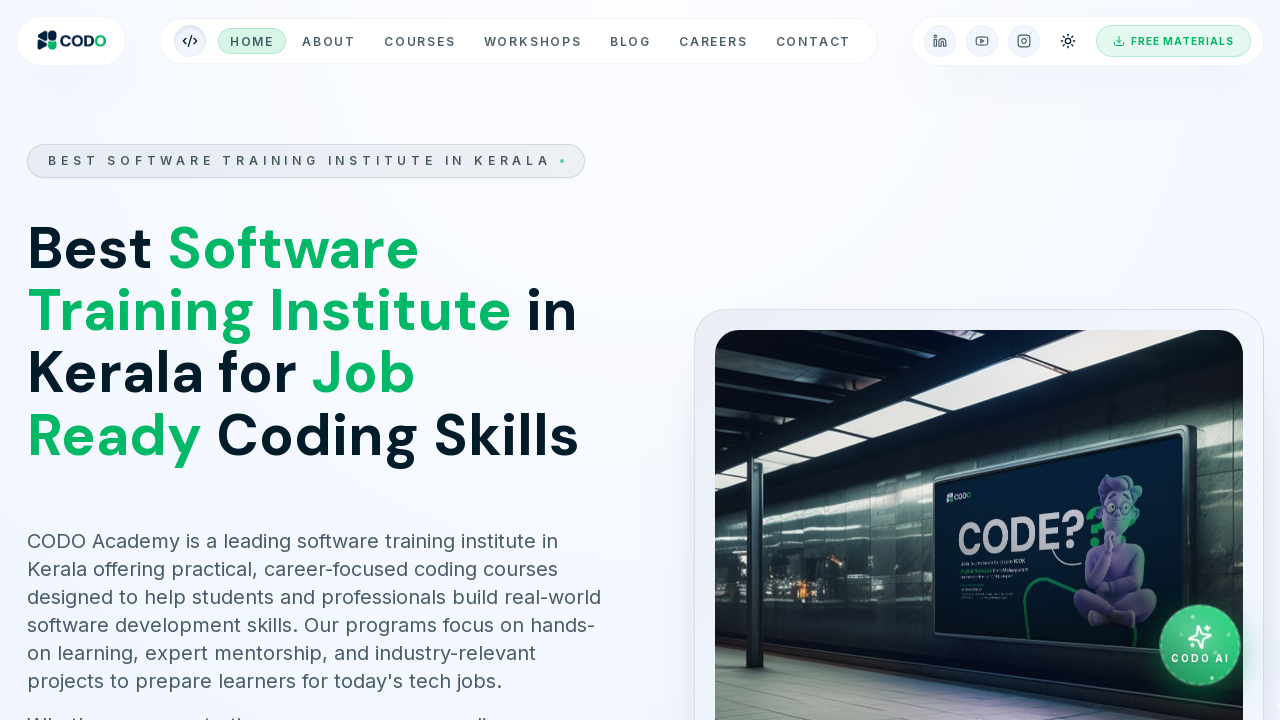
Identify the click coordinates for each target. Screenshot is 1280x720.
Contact (814, 41)
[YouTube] (982, 41)
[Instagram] (1024, 41)
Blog (630, 41)
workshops (533, 41)
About (329, 41)
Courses (420, 41)
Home (252, 41)
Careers (713, 41)
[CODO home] (71, 41)
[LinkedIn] (940, 41)
